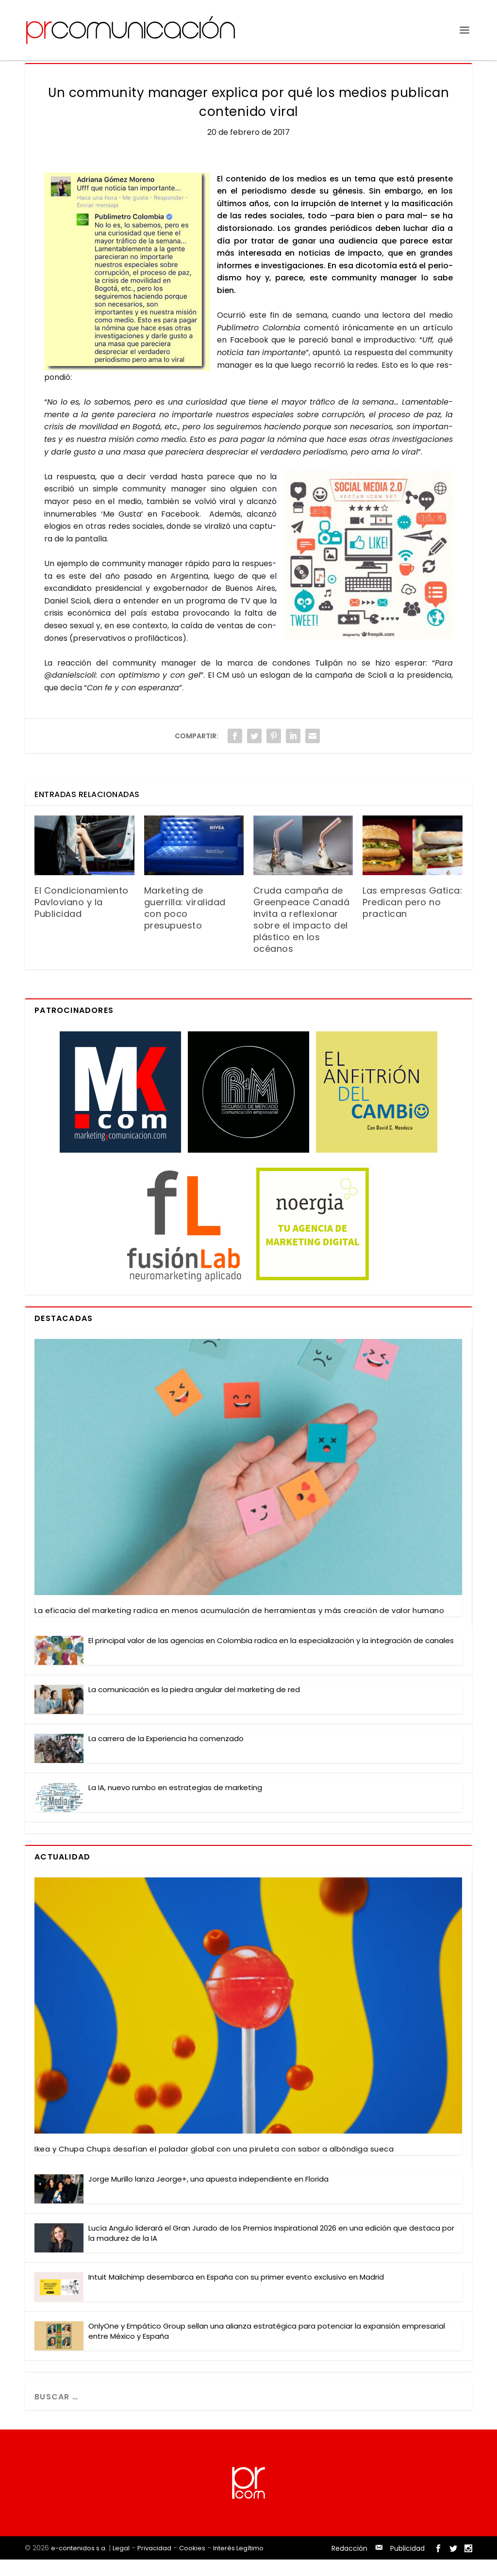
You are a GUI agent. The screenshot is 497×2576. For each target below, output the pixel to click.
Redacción (349, 2565)
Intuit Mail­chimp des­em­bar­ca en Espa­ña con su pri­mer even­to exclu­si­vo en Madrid (236, 2293)
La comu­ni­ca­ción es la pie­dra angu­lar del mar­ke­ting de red (194, 1706)
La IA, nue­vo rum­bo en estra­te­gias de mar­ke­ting (175, 1804)
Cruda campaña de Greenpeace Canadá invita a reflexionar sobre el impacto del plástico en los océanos (301, 936)
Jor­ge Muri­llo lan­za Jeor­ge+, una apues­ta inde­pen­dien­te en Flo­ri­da (208, 2195)
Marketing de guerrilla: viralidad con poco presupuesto (185, 924)
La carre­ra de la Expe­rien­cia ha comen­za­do (166, 1755)
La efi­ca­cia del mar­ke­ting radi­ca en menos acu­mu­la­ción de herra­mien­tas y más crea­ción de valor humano (239, 1627)
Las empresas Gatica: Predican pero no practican (412, 918)
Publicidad (407, 2565)
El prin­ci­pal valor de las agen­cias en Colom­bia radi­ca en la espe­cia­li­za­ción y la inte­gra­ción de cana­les (271, 1657)
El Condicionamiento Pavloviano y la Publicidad (81, 918)
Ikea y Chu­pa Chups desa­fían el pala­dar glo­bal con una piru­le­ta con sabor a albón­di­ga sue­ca (214, 2165)
